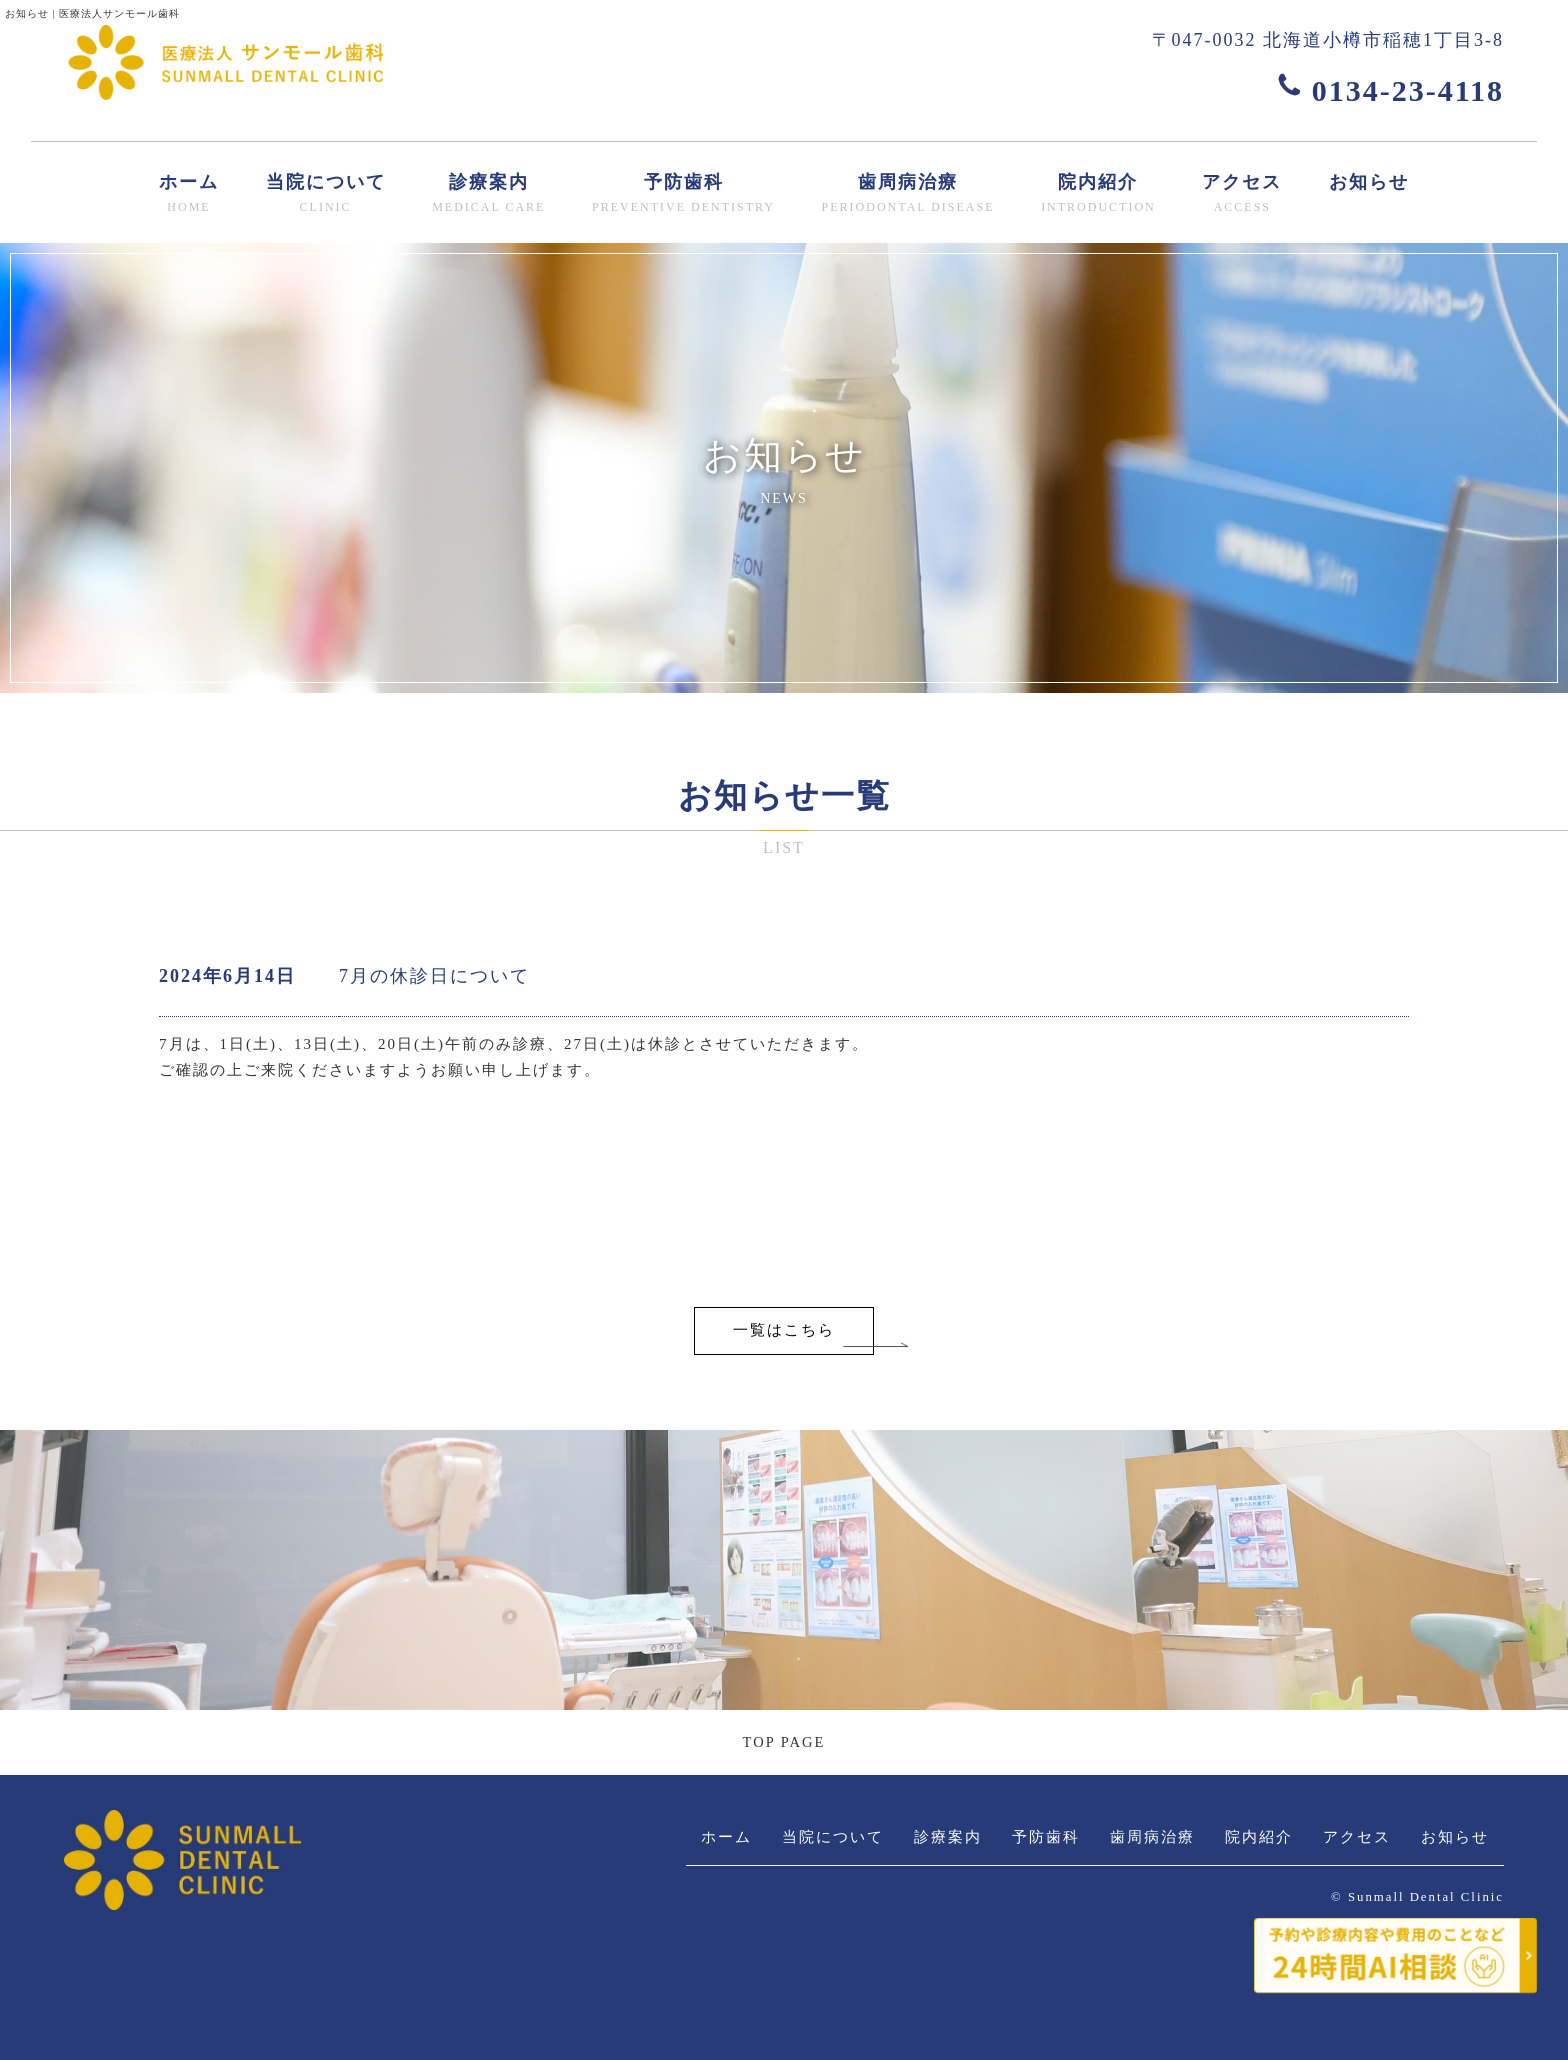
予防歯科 (683, 195)
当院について (326, 195)
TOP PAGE (783, 1742)
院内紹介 (1098, 195)
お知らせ (1369, 182)
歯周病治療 (908, 195)
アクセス (1242, 195)
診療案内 (488, 195)
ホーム (189, 195)
